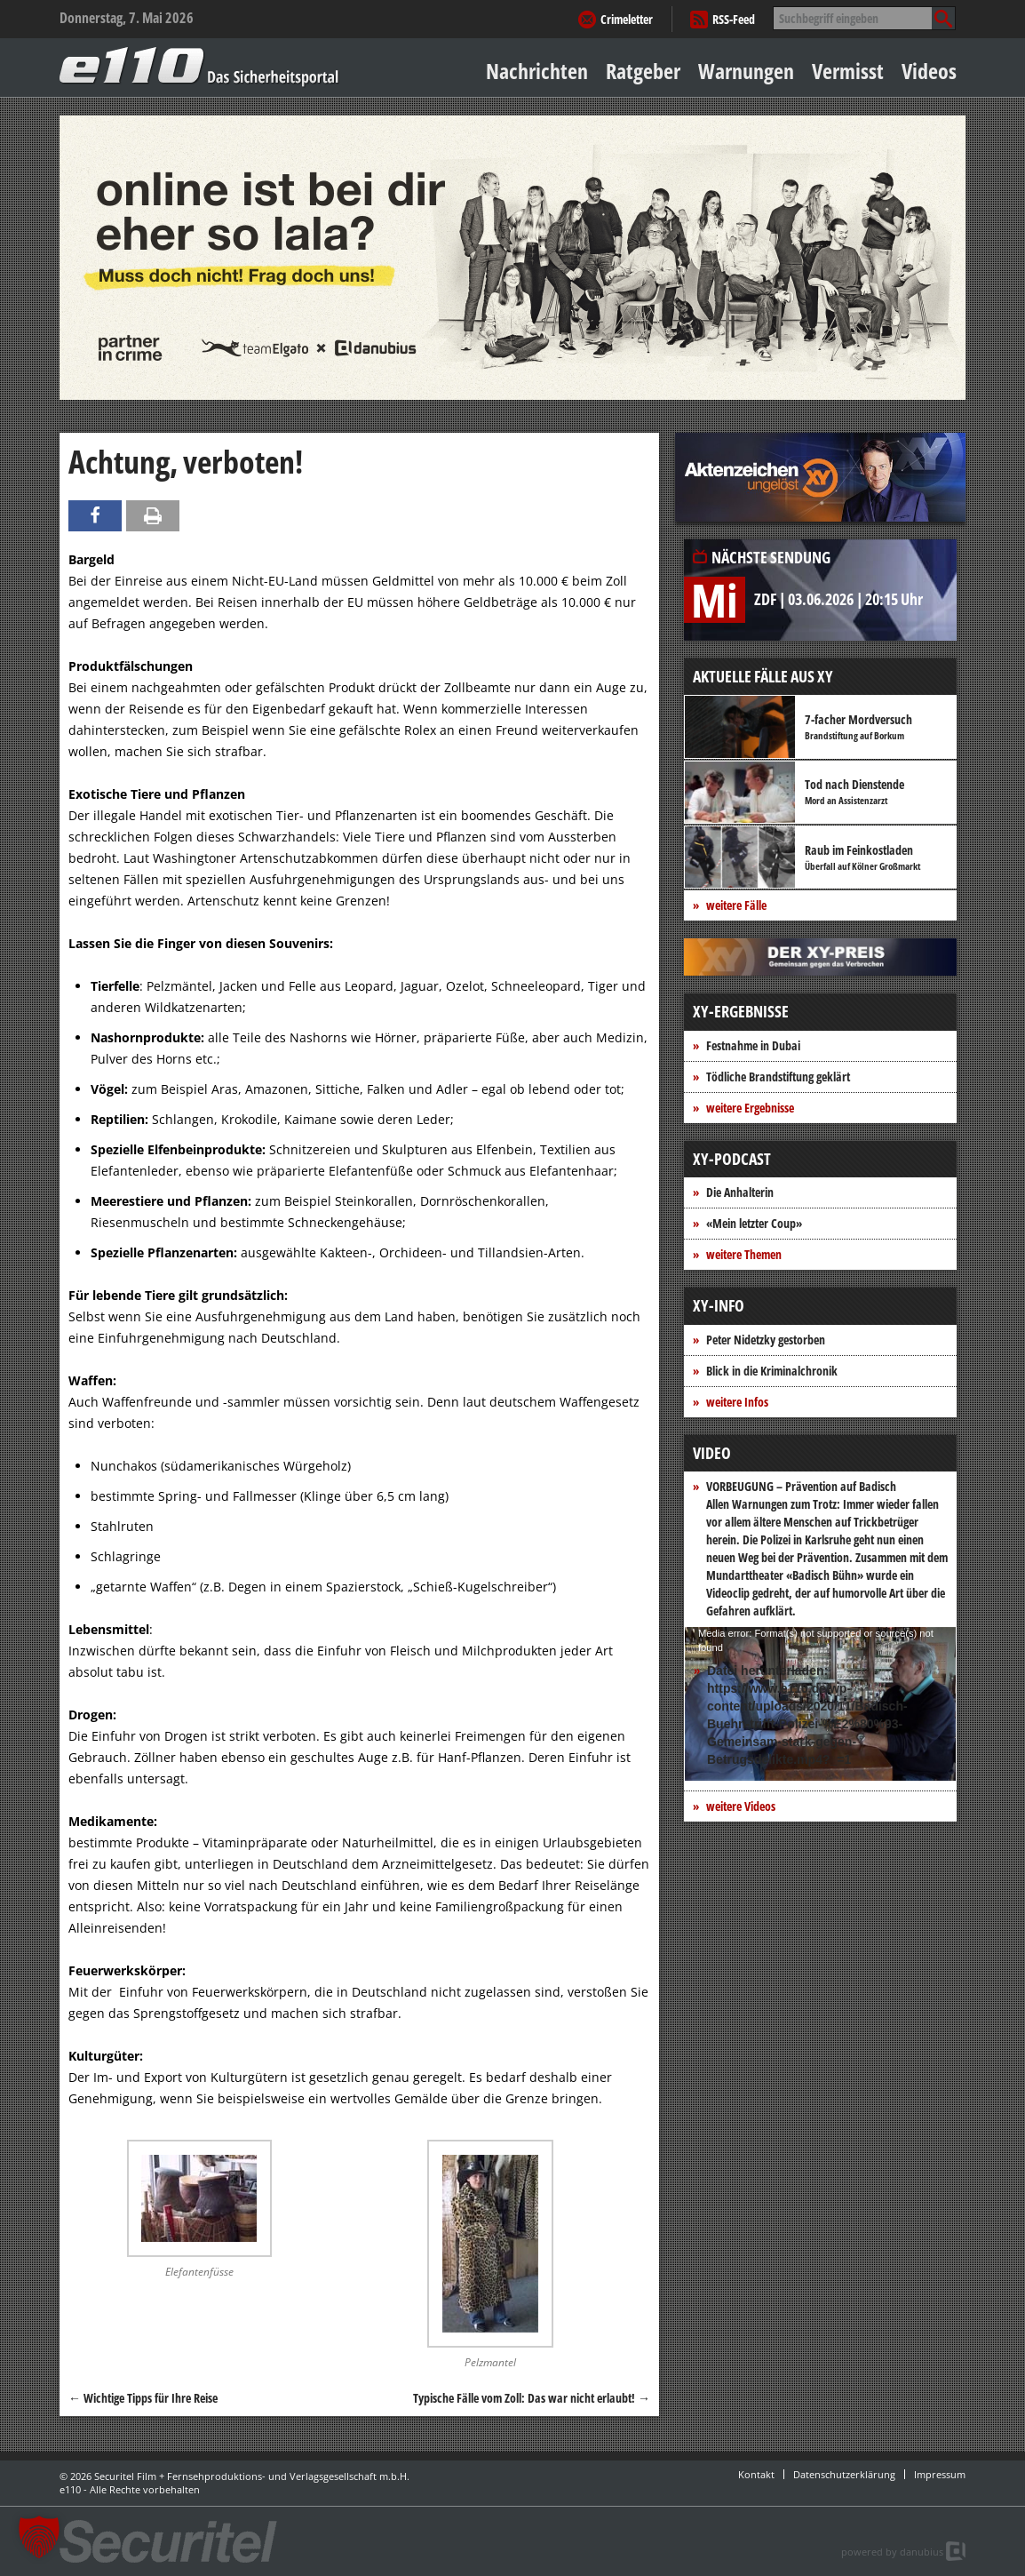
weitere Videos (740, 1806)
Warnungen (746, 70)
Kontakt (756, 2474)
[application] (820, 1704)
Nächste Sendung (770, 557)
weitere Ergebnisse (750, 1107)
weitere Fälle (736, 905)
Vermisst (848, 70)
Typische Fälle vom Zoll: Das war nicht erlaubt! (531, 2397)
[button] (39, 2537)
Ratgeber (643, 70)
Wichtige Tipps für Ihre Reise (143, 2397)
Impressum (939, 2474)
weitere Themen (744, 1254)
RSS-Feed (733, 19)
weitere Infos (737, 1401)
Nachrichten (537, 70)
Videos (929, 70)
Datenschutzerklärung (844, 2474)
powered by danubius (892, 2551)
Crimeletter (626, 19)
